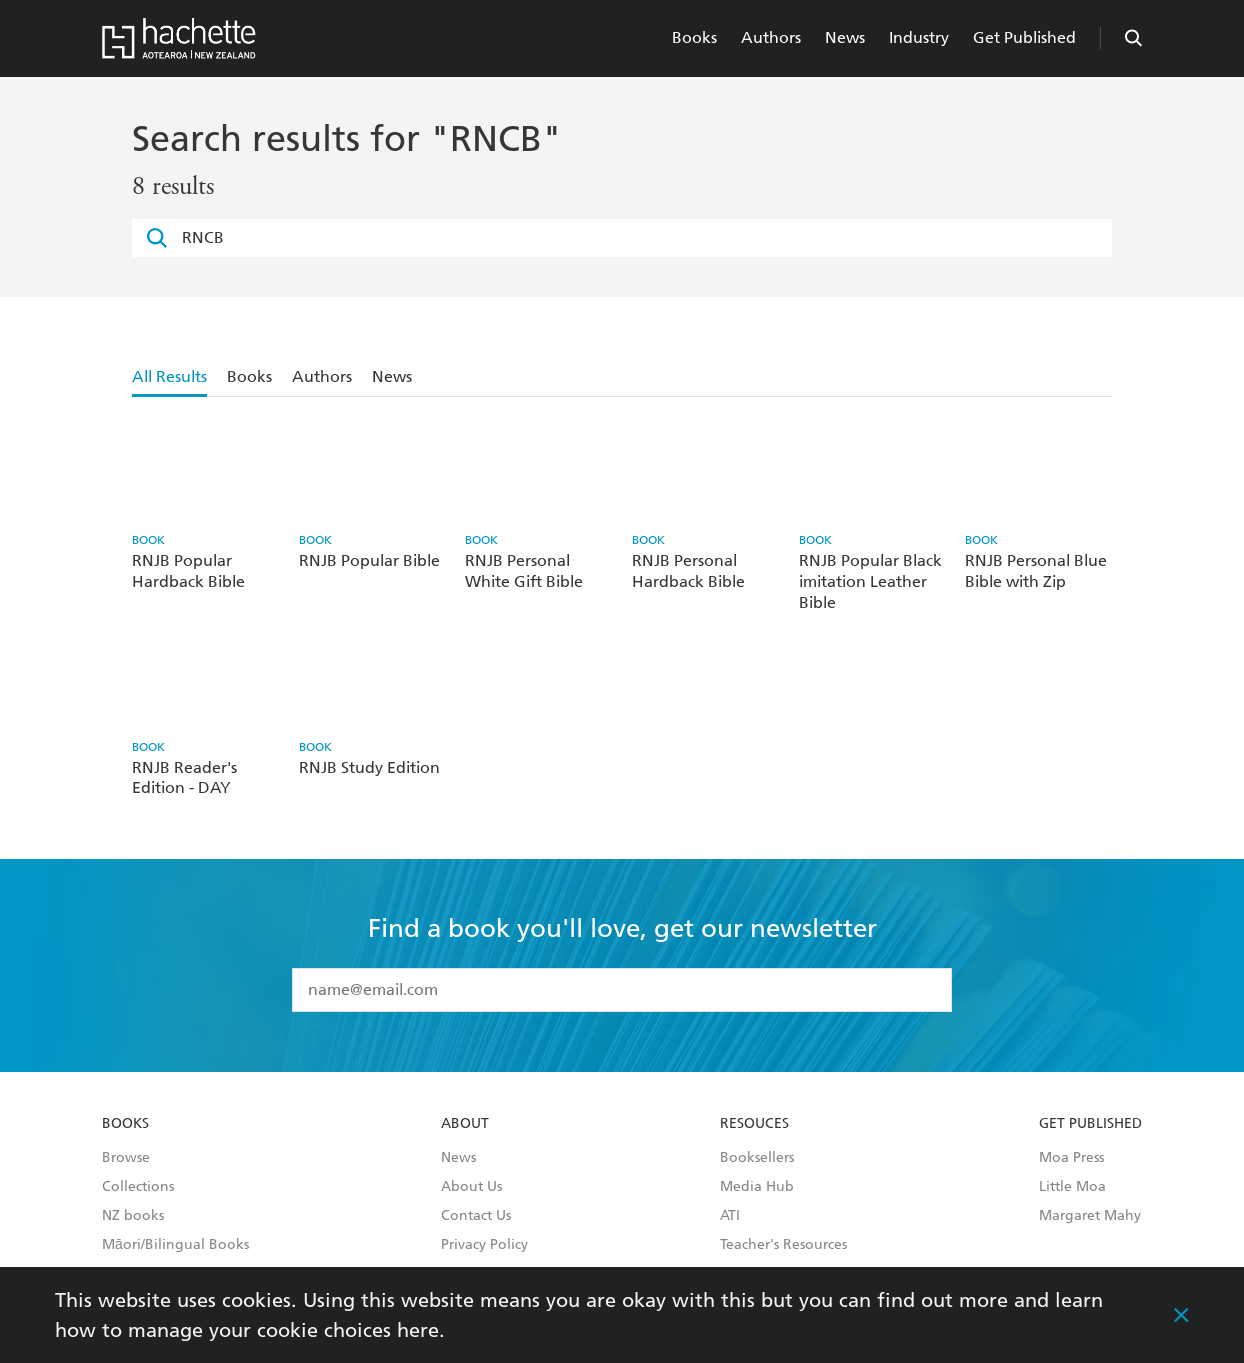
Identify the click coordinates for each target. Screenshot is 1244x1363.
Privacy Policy (484, 1245)
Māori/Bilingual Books (175, 1245)
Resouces (754, 1124)
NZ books (133, 1216)
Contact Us (476, 1216)
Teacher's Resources (783, 1245)
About (465, 1124)
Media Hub (757, 1187)
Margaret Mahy (1090, 1216)
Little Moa (1072, 1187)
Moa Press (1071, 1158)
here (418, 1330)
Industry (919, 37)
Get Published (1024, 37)
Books (694, 37)
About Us (471, 1187)
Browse (126, 1158)
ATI (730, 1216)
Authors (771, 37)
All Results (169, 376)
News (845, 37)
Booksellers (757, 1158)
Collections (138, 1187)
